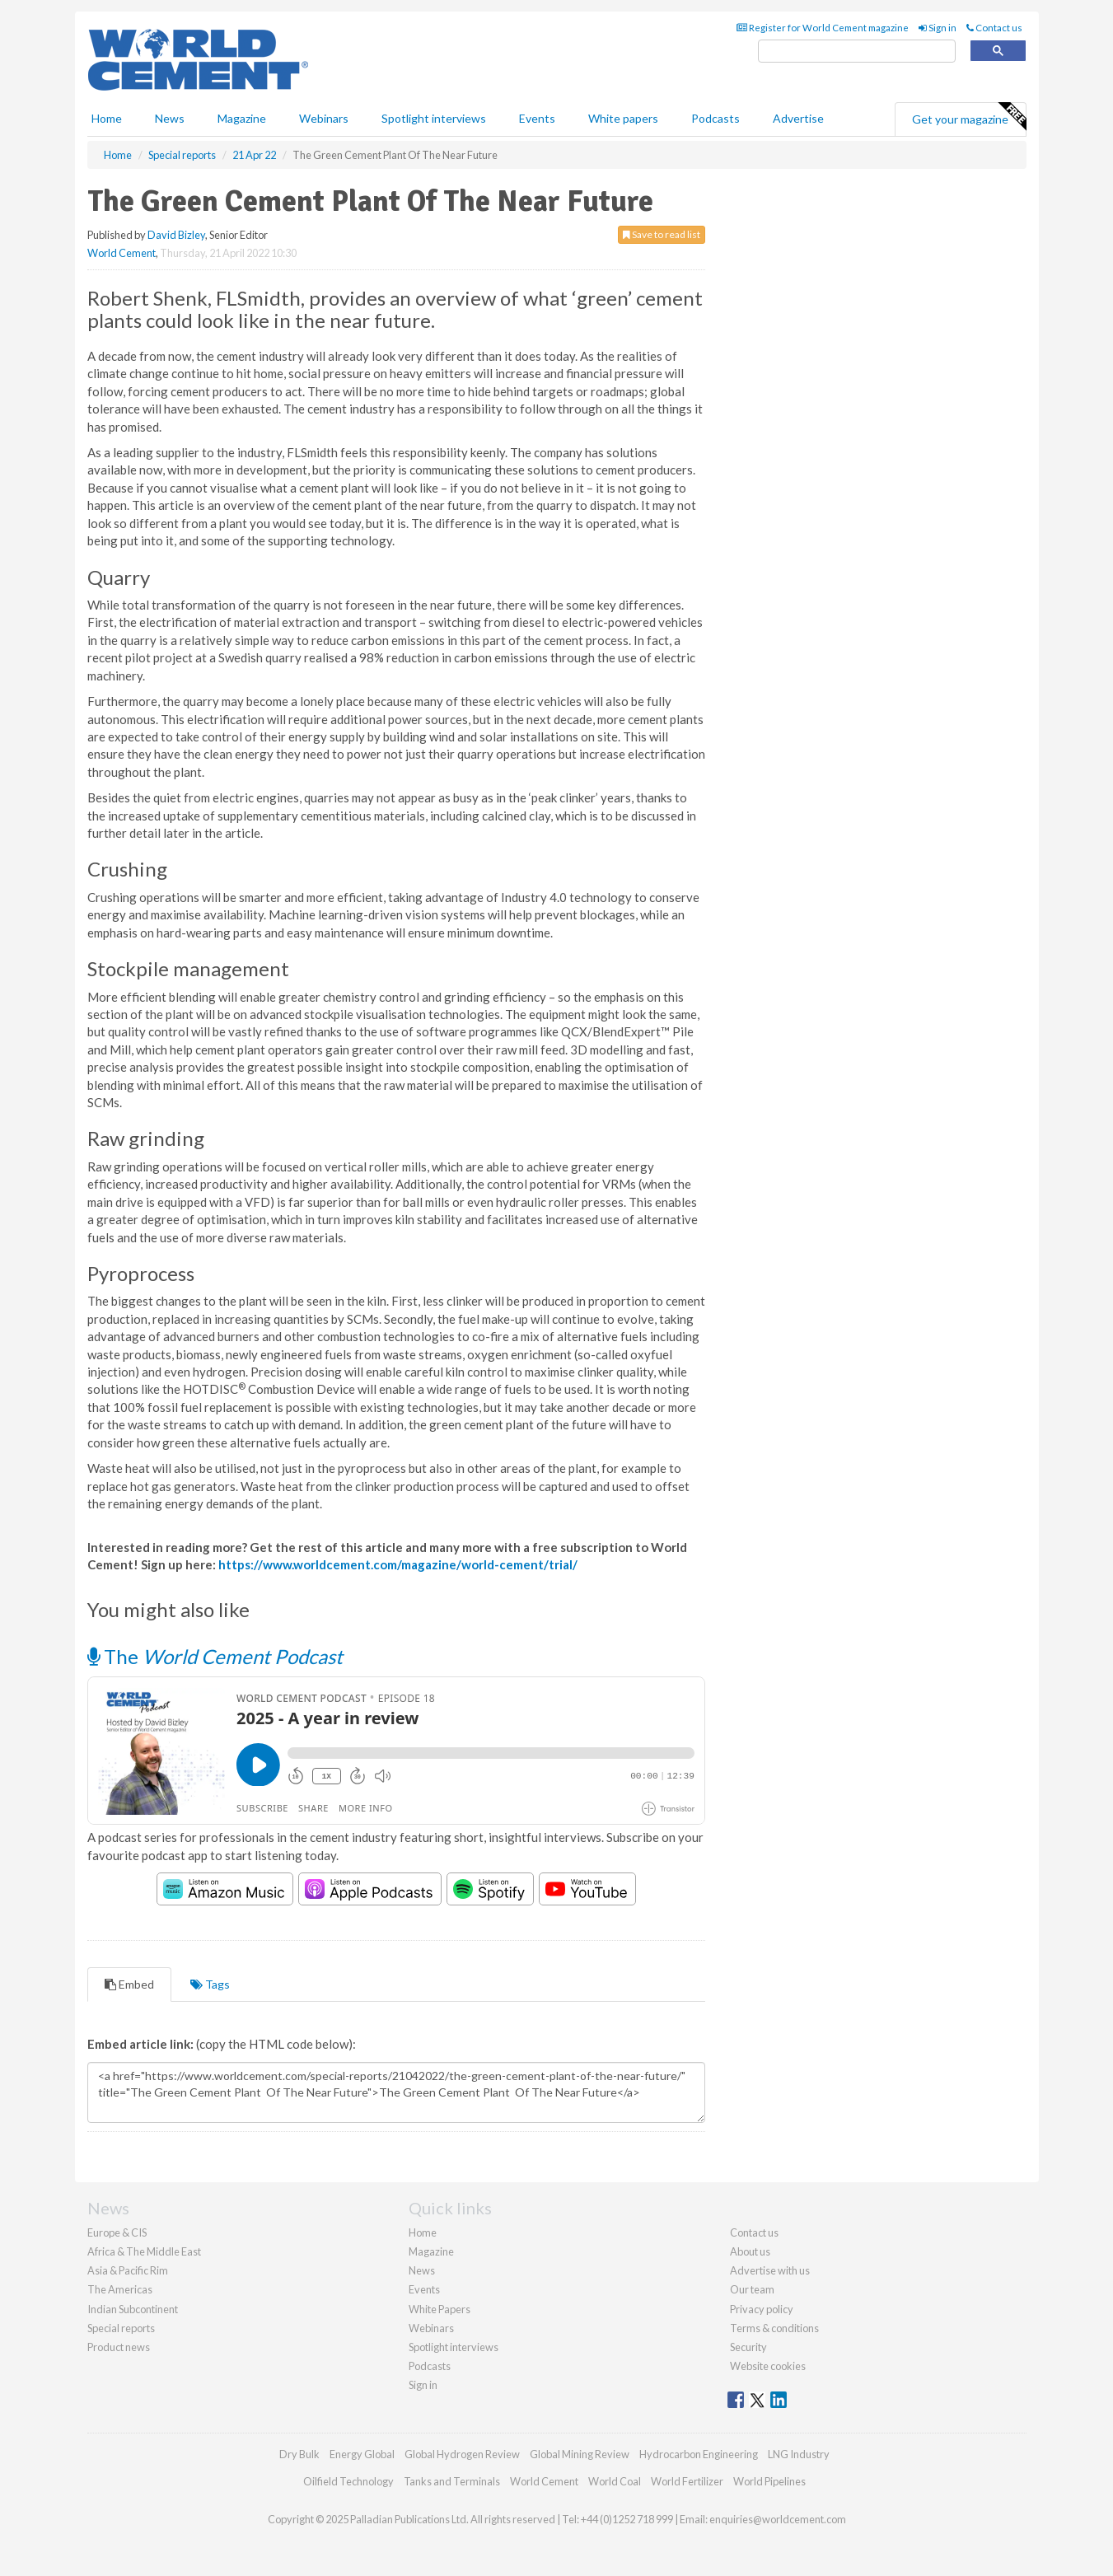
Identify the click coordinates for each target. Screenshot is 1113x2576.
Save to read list (661, 234)
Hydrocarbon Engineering (698, 2454)
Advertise (798, 118)
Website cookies (768, 2366)
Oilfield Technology (348, 2481)
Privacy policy (761, 2309)
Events (537, 118)
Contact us (994, 27)
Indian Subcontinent (132, 2309)
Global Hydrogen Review (462, 2454)
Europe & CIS (117, 2232)
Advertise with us (770, 2270)
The (215, 1656)
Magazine (241, 118)
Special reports (121, 2328)
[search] (857, 51)
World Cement (121, 252)
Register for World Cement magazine (823, 27)
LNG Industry (799, 2454)
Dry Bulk (299, 2454)
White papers (623, 118)
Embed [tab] (129, 1984)
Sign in (937, 27)
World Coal (614, 2481)
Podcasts (715, 118)
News (422, 2270)
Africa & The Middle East (144, 2251)
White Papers (439, 2309)
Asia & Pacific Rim (127, 2270)
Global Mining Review (579, 2454)
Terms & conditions (774, 2328)
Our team (752, 2289)
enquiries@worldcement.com (777, 2519)
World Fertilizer (687, 2481)
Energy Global (362, 2454)
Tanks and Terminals (452, 2481)
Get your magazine (969, 117)
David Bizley (176, 234)
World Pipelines (769, 2481)
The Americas (119, 2289)
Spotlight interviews (433, 118)
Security (748, 2347)
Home (106, 118)
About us (750, 2251)
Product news (118, 2347)
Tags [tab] (210, 1984)
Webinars (323, 118)
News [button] (170, 118)
